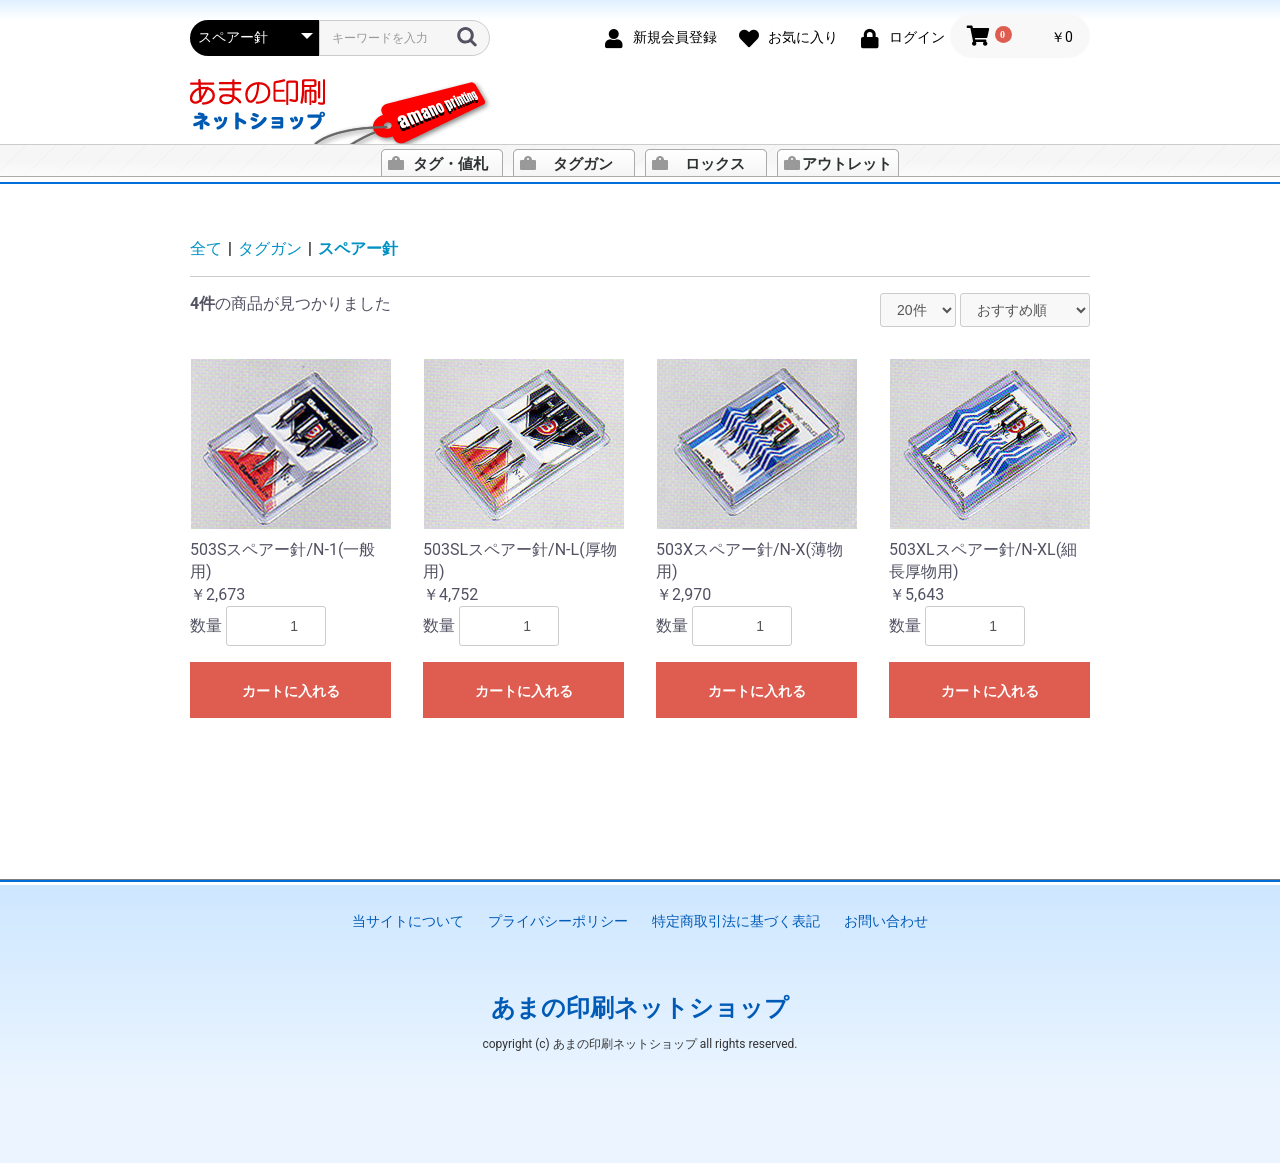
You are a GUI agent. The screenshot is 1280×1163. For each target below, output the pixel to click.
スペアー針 (358, 248)
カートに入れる (291, 691)
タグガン (583, 164)
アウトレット (847, 164)
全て (206, 248)
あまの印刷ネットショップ (640, 1008)
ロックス (715, 164)
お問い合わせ (886, 921)
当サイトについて (408, 921)
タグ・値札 (450, 164)
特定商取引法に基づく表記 (736, 921)
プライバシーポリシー (558, 921)
